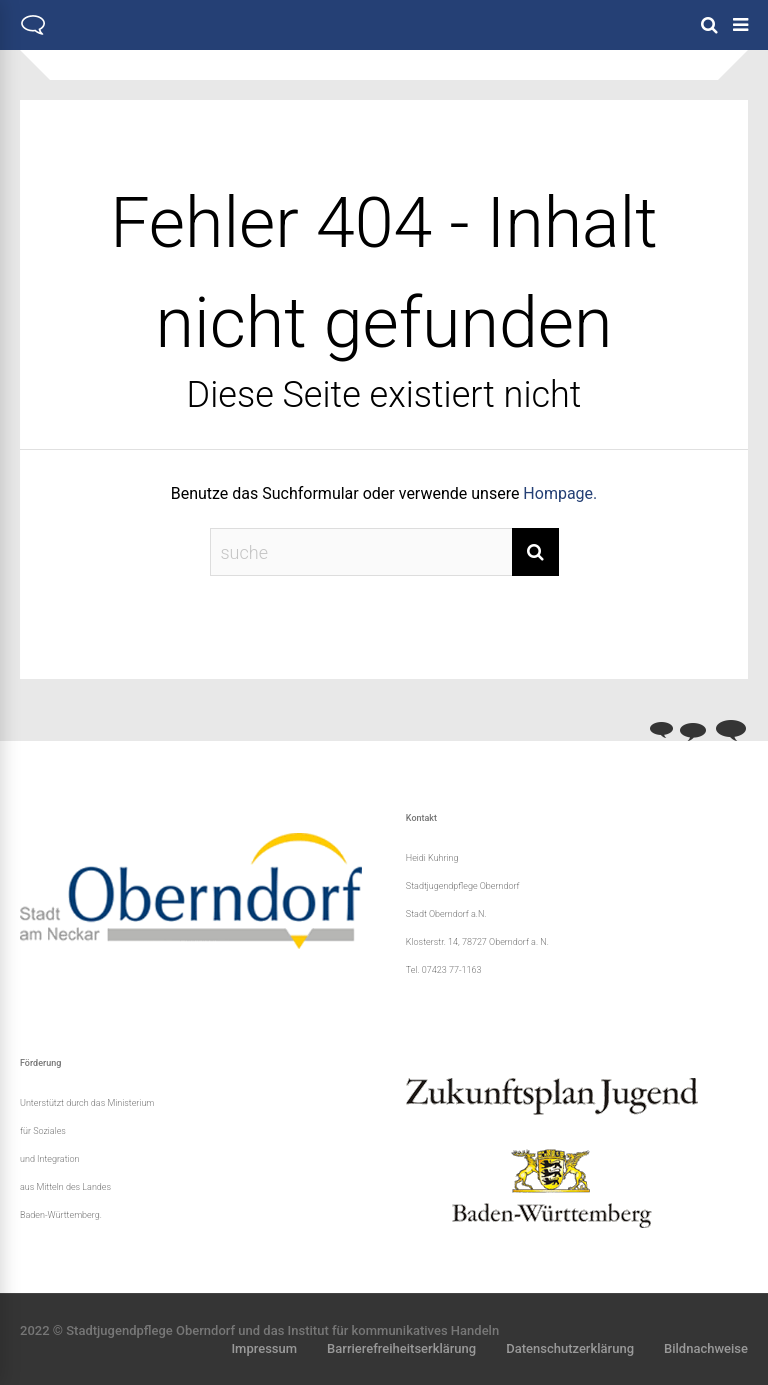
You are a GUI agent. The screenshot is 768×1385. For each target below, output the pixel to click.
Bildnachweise (706, 1348)
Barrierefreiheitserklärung (401, 1348)
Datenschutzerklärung (570, 1348)
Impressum (264, 1348)
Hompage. (560, 493)
